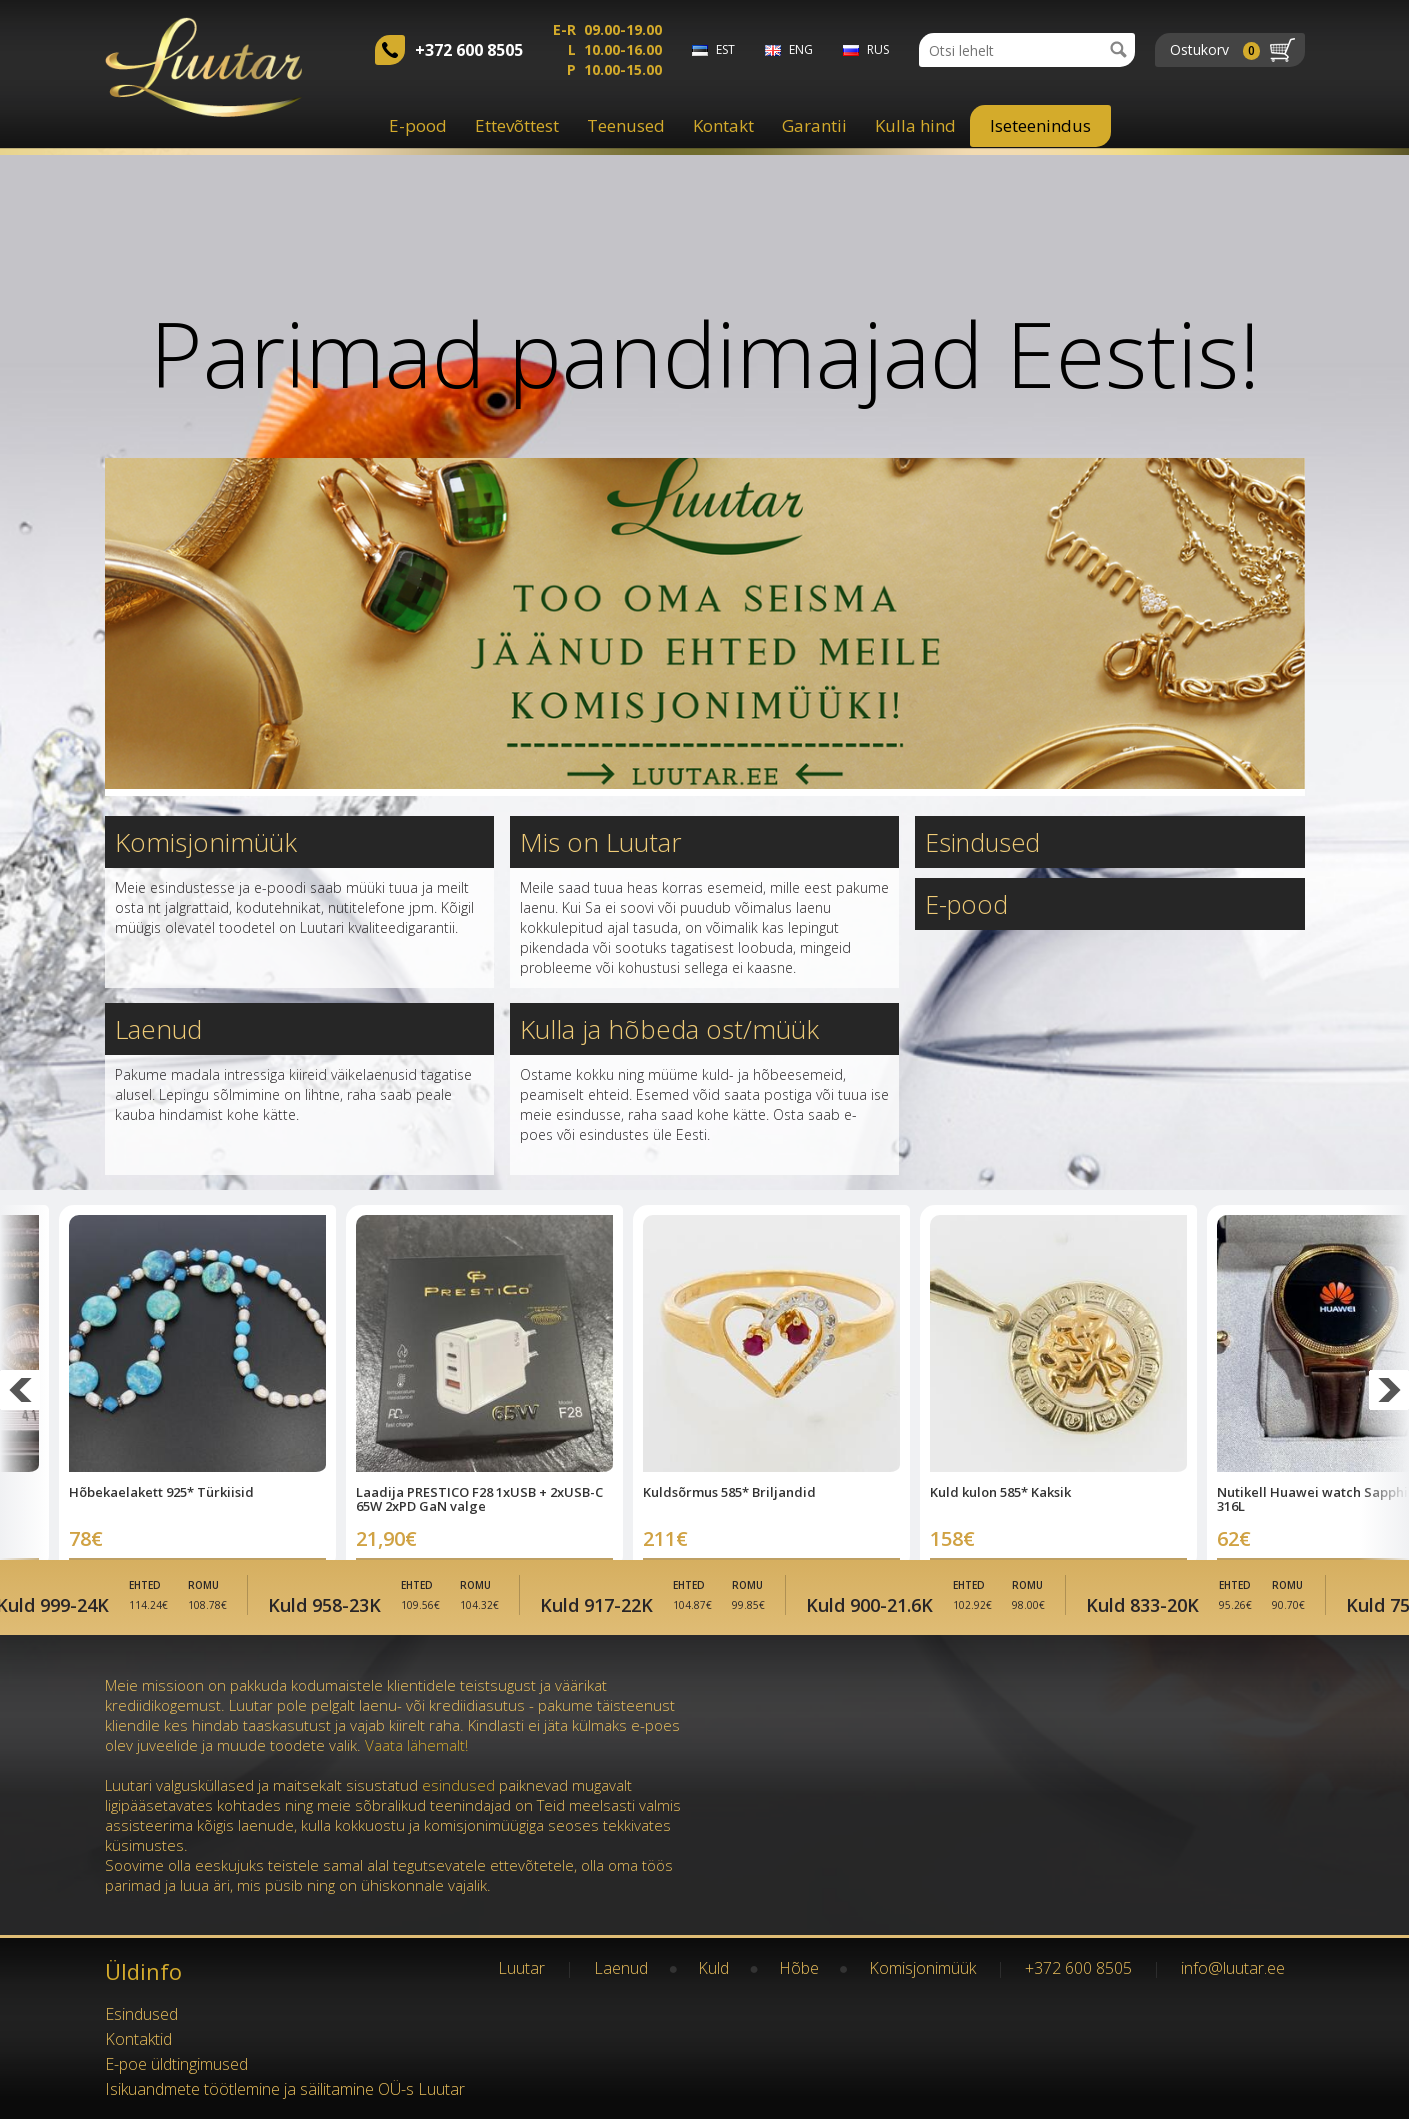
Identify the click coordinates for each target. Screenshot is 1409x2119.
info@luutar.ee (1233, 1968)
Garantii (814, 125)
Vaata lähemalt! (416, 1745)
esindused (458, 1785)
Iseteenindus (1040, 125)
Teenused (626, 125)
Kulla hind (915, 125)
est (725, 49)
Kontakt (723, 125)
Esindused (985, 842)
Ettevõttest (517, 125)
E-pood (418, 125)
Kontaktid (138, 2039)
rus (878, 49)
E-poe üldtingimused (176, 2064)
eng (801, 49)
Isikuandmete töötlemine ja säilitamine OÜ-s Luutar (285, 2089)
